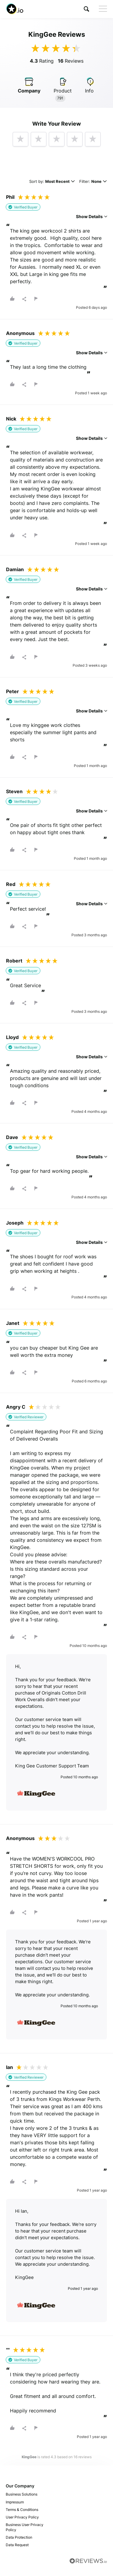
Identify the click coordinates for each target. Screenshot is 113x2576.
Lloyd (12, 1037)
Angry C (15, 1407)
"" (8, 2350)
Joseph (15, 1223)
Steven (14, 791)
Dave (12, 1137)
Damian (15, 569)
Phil (10, 197)
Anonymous (20, 333)
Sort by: (52, 182)
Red (10, 884)
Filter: (93, 182)
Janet (12, 1323)
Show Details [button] (91, 216)
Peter (12, 691)
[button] (86, 9)
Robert (14, 961)
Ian (9, 2067)
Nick (11, 419)
